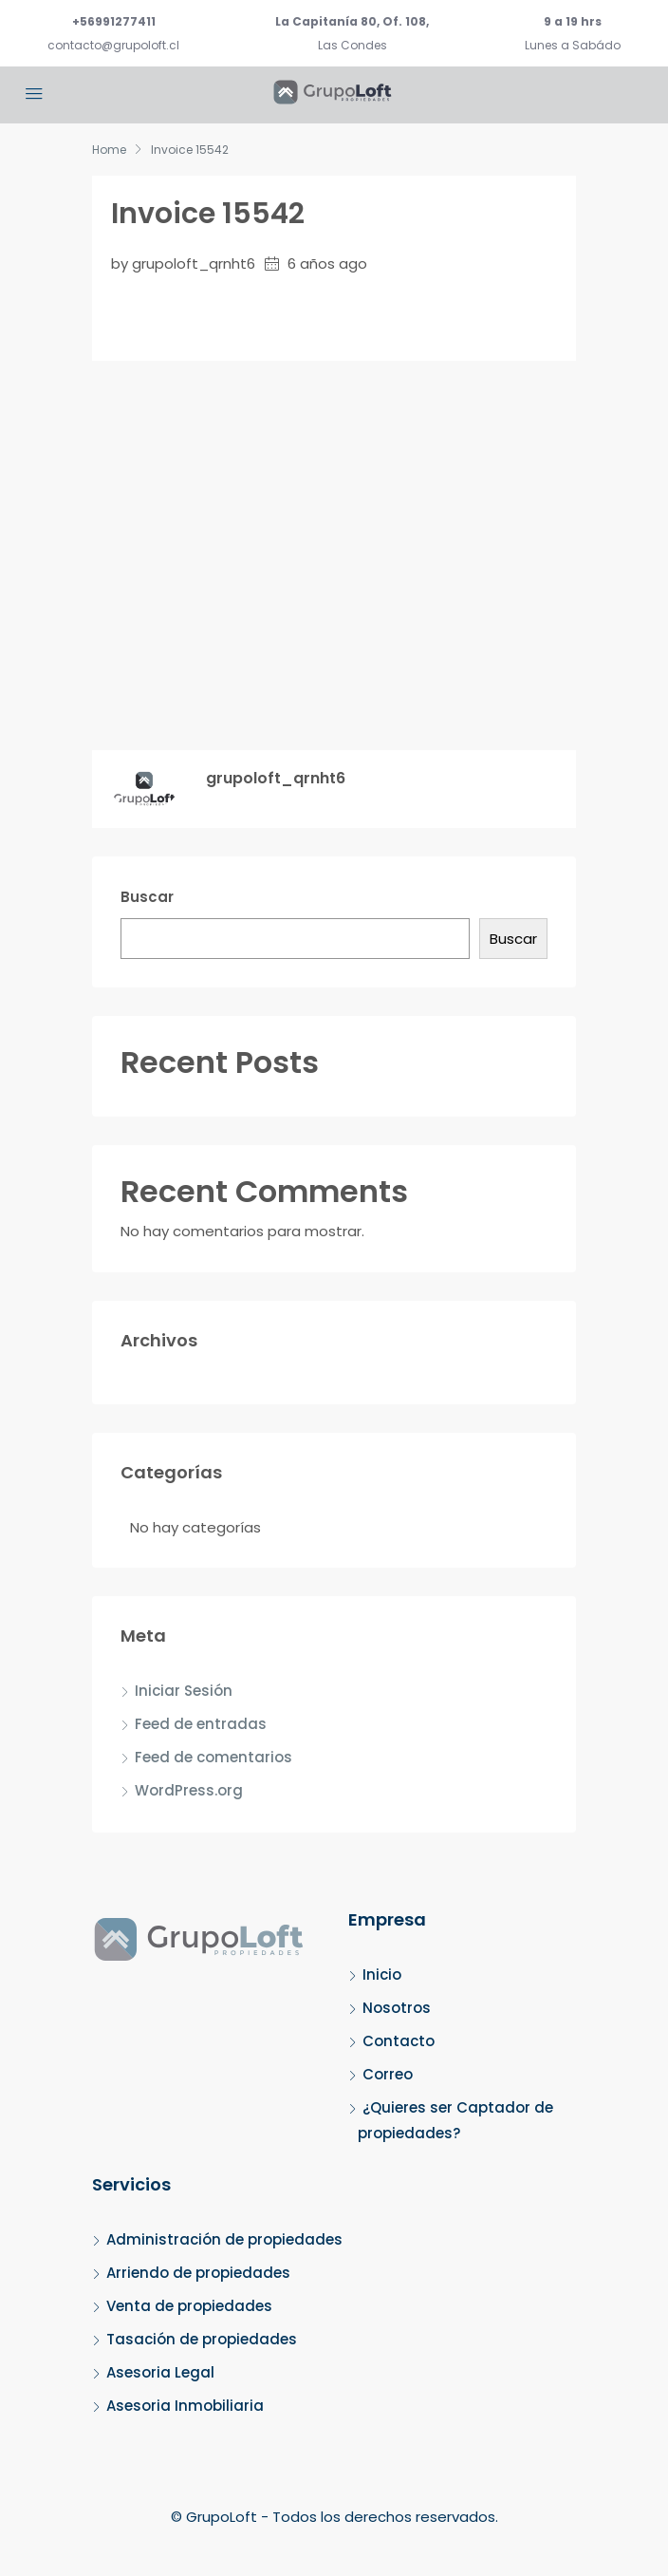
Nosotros (396, 2008)
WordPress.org (189, 1790)
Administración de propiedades (224, 2239)
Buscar (147, 897)
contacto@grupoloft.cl (113, 45)
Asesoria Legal (160, 2372)
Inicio (381, 1974)
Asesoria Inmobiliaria (185, 2406)
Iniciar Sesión (183, 1691)
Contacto (398, 2041)
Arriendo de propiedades (198, 2273)
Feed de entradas (201, 1724)
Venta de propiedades (189, 2306)
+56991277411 (114, 21)
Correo (387, 2074)
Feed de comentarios (213, 1757)
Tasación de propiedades (201, 2339)
